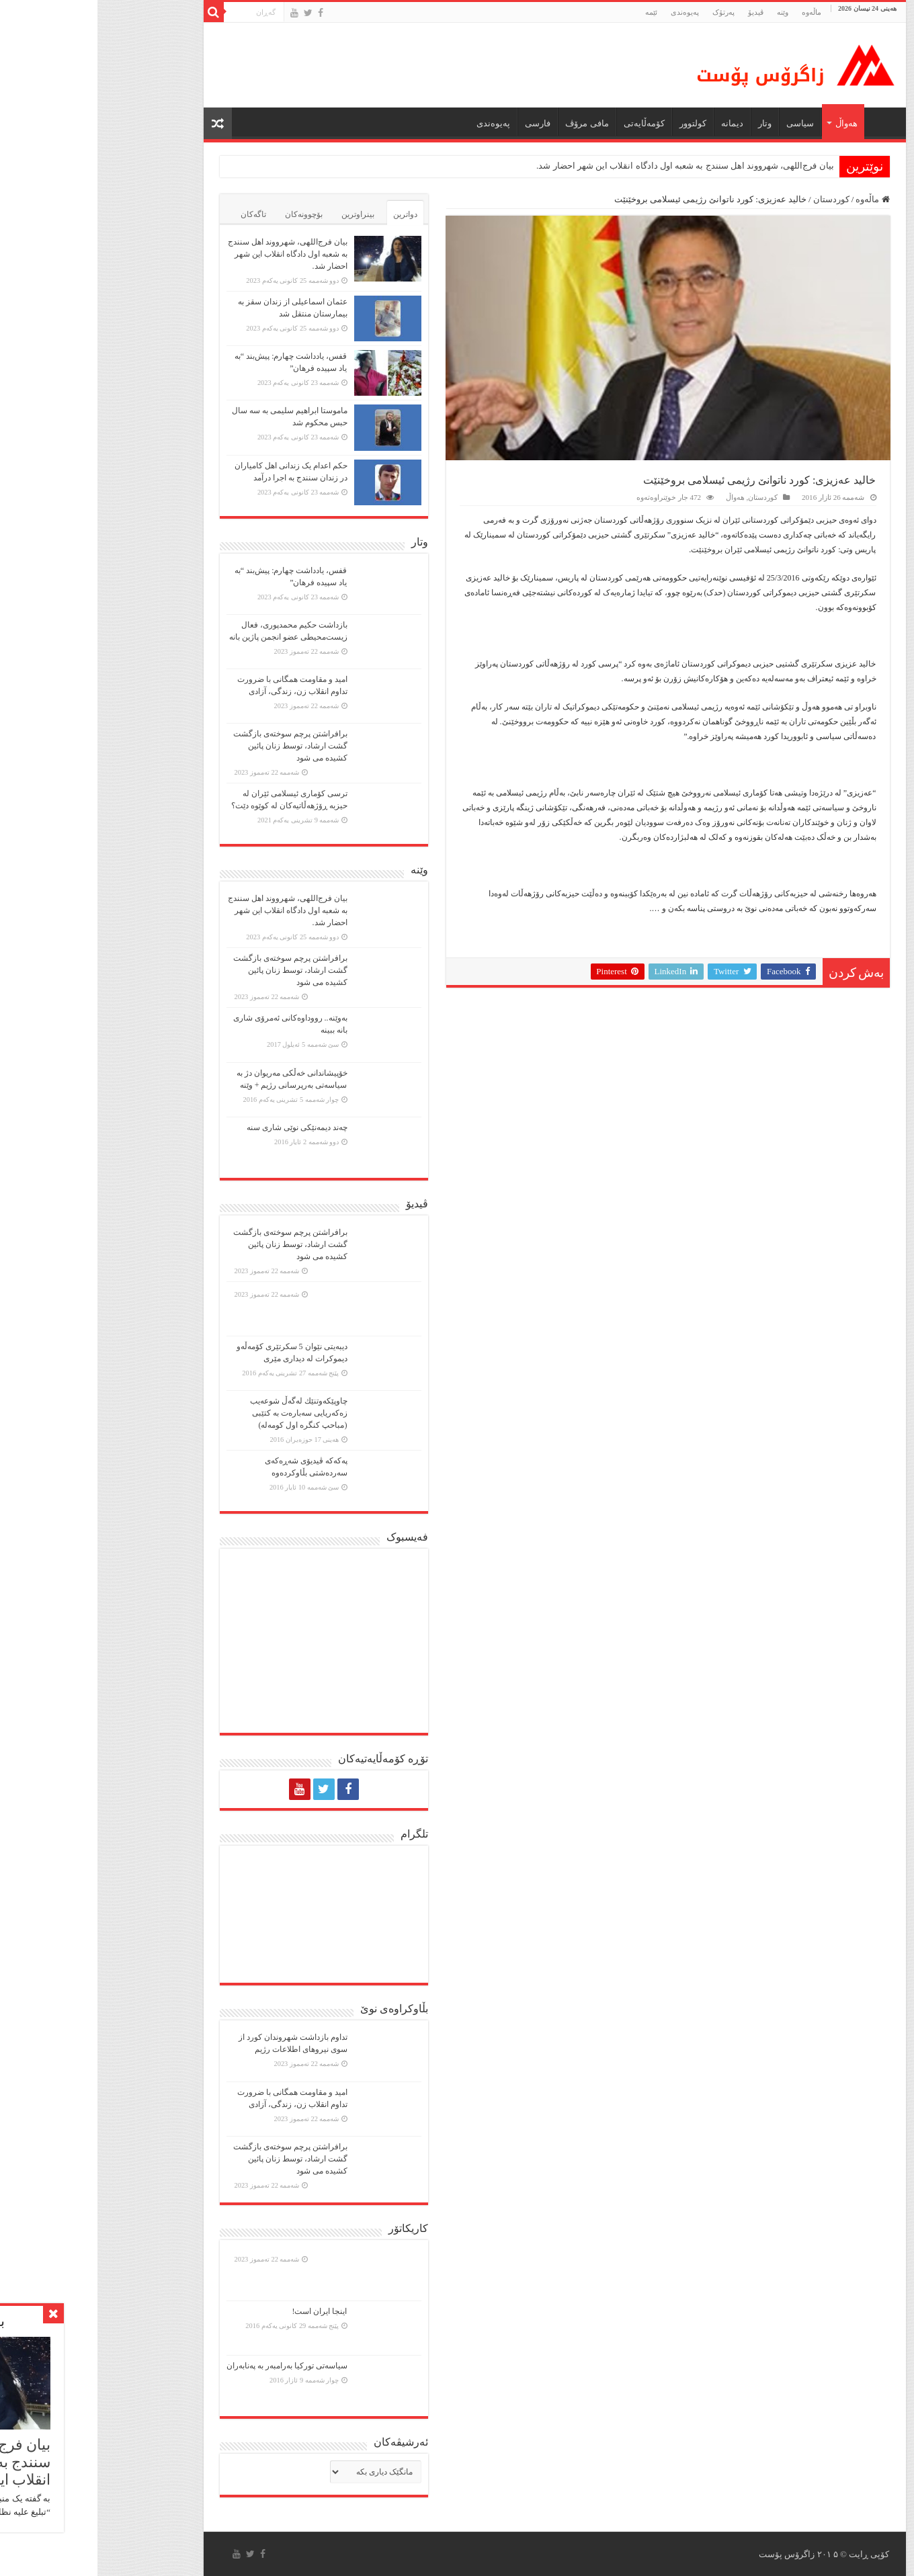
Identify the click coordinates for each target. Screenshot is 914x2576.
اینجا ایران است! (222, 2311)
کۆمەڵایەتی (546, 123)
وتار (667, 123)
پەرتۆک (626, 12)
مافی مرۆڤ (489, 123)
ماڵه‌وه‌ (714, 12)
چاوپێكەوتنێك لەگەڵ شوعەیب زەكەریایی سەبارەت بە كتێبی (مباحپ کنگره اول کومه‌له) (201, 1413)
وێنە (685, 12)
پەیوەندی (587, 12)
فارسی (440, 123)
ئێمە (554, 12)
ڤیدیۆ (658, 12)
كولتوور (595, 123)
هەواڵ (749, 123)
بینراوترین (260, 214)
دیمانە (635, 123)
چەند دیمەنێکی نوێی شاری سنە (199, 1127)
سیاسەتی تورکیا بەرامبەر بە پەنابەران (189, 2365)
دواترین (308, 214)
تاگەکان (156, 214)
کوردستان (734, 199)
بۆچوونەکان (206, 214)
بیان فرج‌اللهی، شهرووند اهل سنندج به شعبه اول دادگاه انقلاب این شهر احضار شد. (588, 166)
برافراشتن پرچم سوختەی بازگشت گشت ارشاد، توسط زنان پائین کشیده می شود (193, 746)
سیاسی (702, 123)
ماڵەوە (775, 199)
